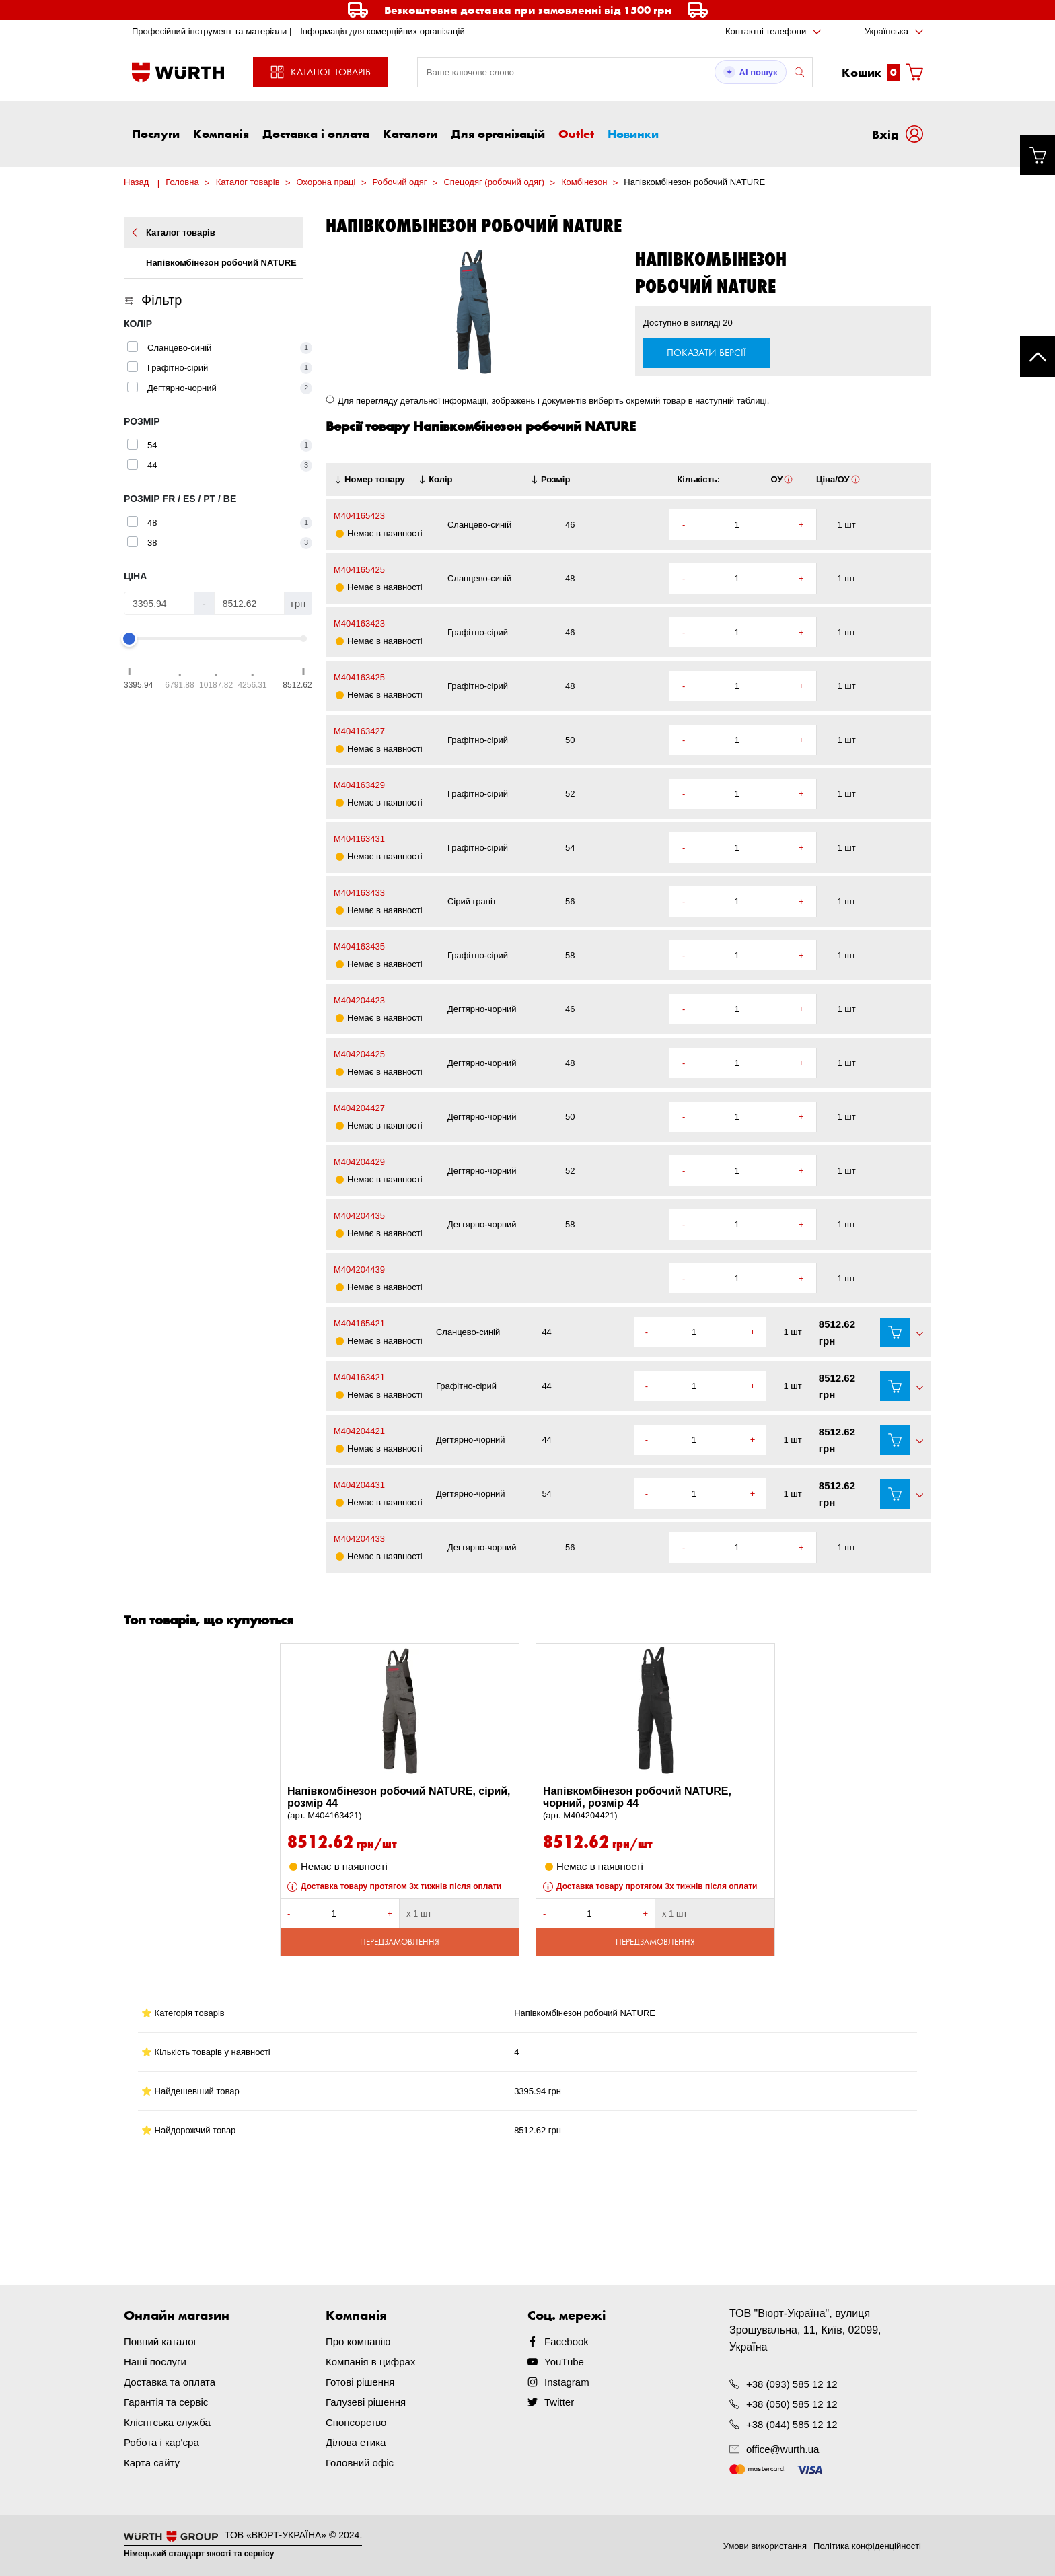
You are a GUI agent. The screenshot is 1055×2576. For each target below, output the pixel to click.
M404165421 (359, 1323)
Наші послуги (155, 2361)
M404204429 (359, 1162)
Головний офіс (360, 2462)
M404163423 (359, 623)
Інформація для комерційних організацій (382, 31)
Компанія (221, 133)
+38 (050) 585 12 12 (792, 2404)
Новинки (633, 133)
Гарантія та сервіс (166, 2402)
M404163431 (359, 839)
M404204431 (359, 1485)
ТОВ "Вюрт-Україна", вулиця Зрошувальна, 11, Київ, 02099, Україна (805, 2330)
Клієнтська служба (167, 2422)
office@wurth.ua (782, 2449)
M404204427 (359, 1108)
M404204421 (359, 1431)
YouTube (564, 2361)
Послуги (156, 133)
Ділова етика (356, 2442)
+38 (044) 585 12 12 (792, 2424)
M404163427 (359, 731)
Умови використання (765, 2546)
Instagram (566, 2382)
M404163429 (359, 785)
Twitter (559, 2402)
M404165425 (359, 570)
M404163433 (359, 893)
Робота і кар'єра (161, 2442)
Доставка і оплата (315, 133)
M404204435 (359, 1216)
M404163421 (359, 1377)
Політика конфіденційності (867, 2546)
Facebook (566, 2341)
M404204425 (359, 1054)
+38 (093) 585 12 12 (792, 2384)
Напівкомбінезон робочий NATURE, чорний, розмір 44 (655, 1803)
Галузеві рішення (366, 2402)
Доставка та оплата (169, 2382)
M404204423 (359, 1000)
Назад (136, 182)
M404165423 (359, 516)
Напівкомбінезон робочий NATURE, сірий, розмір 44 (399, 1803)
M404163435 (359, 946)
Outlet (576, 133)
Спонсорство (356, 2422)
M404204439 (359, 1269)
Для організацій (498, 133)
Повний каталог (160, 2341)
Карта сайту (152, 2462)
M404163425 (359, 677)
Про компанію (358, 2341)
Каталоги (410, 133)
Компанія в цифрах (370, 2361)
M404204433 (359, 1539)
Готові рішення (360, 2382)
